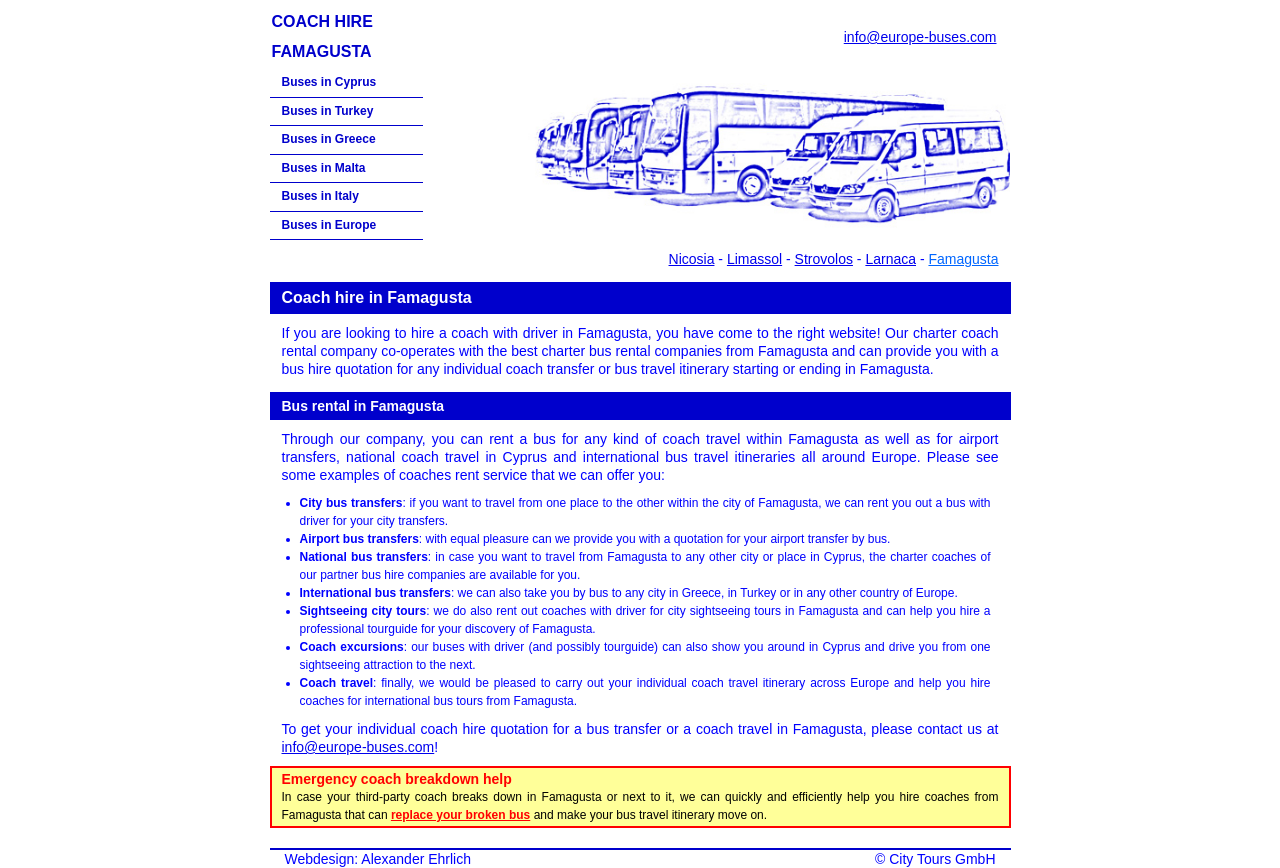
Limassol (754, 259)
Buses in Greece (329, 139)
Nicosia (692, 259)
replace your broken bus (460, 815)
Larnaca (890, 259)
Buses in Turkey (328, 111)
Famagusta (963, 259)
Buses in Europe (329, 225)
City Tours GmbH (942, 859)
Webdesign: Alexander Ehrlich (378, 859)
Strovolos (824, 259)
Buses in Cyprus (329, 82)
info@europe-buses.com (920, 37)
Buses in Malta (324, 168)
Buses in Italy (320, 196)
